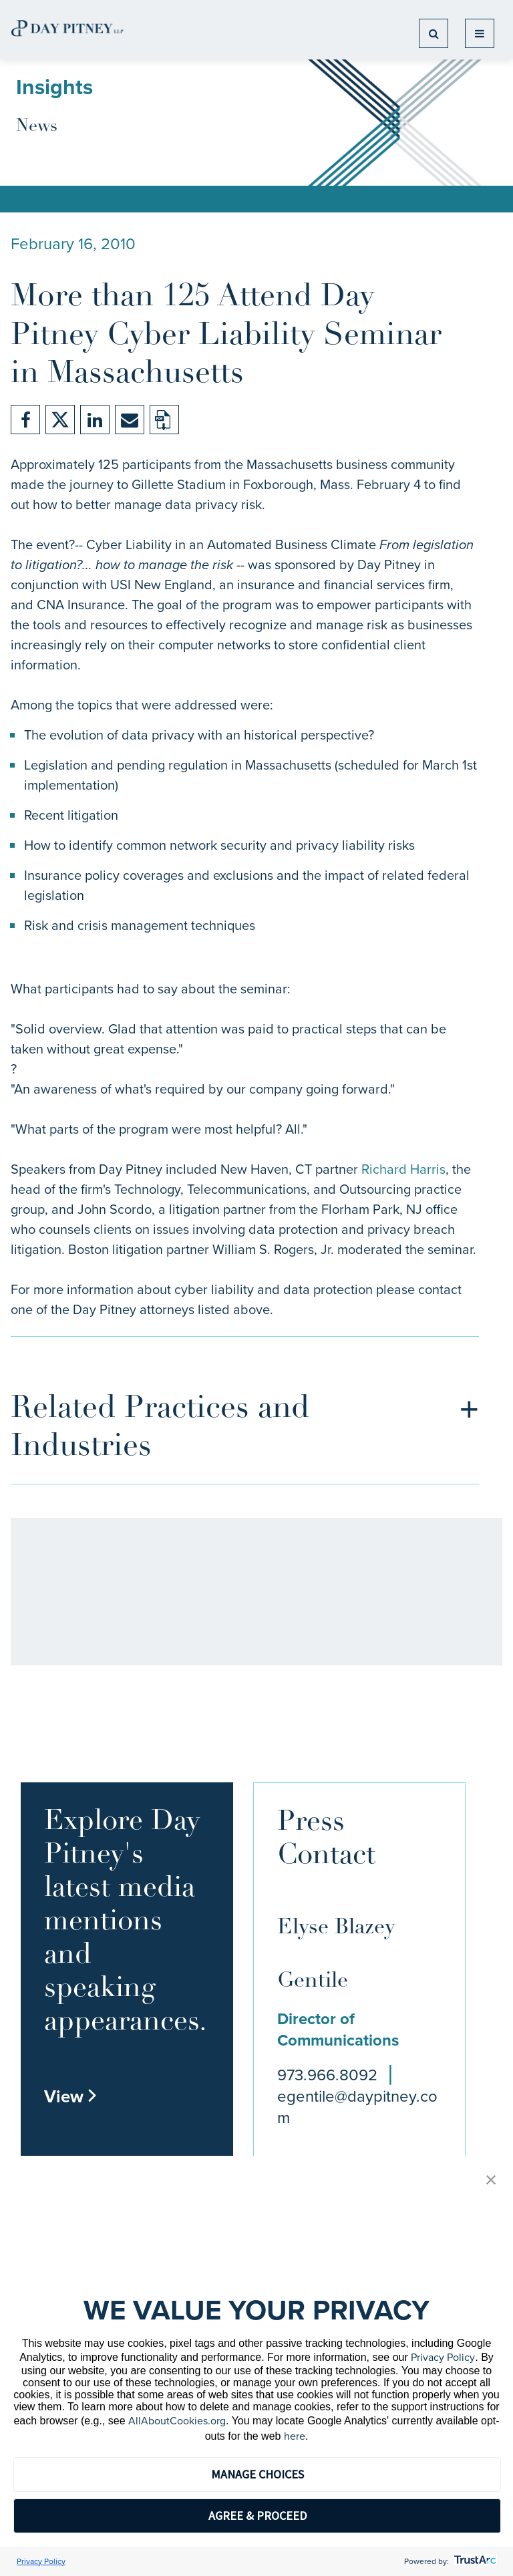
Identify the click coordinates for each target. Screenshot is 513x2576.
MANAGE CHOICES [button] (257, 2474)
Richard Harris (403, 1169)
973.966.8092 (327, 2075)
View (71, 2096)
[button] (491, 2180)
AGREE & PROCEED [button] (257, 2515)
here (294, 2436)
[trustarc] (474, 2561)
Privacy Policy (443, 2357)
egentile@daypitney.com (357, 2107)
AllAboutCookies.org (177, 2420)
